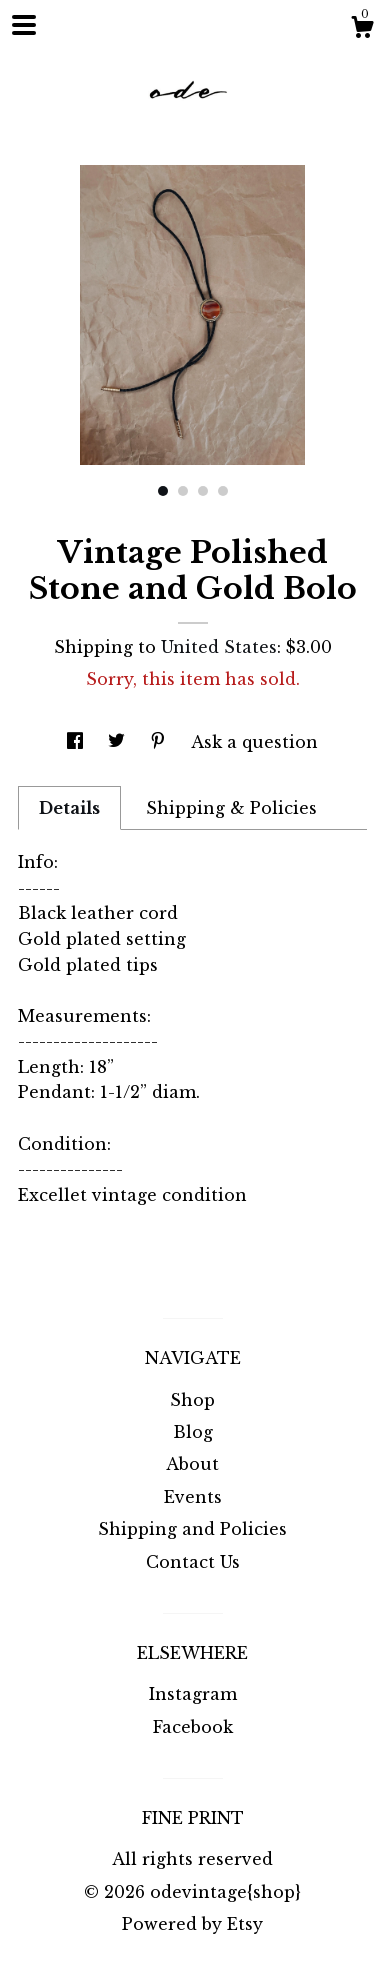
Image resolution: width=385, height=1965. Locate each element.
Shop (192, 1400)
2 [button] (183, 491)
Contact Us (193, 1562)
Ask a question (254, 742)
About (192, 1464)
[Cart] (362, 30)
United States (219, 647)
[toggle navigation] (24, 25)
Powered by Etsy (192, 1924)
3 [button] (203, 491)
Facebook (193, 1727)
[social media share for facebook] (77, 742)
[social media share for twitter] (119, 742)
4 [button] (223, 491)
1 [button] (163, 491)
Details (69, 808)
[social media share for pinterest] (160, 742)
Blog (193, 1432)
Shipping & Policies (231, 808)
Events (193, 1497)
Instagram (193, 1694)
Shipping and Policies (192, 1529)
